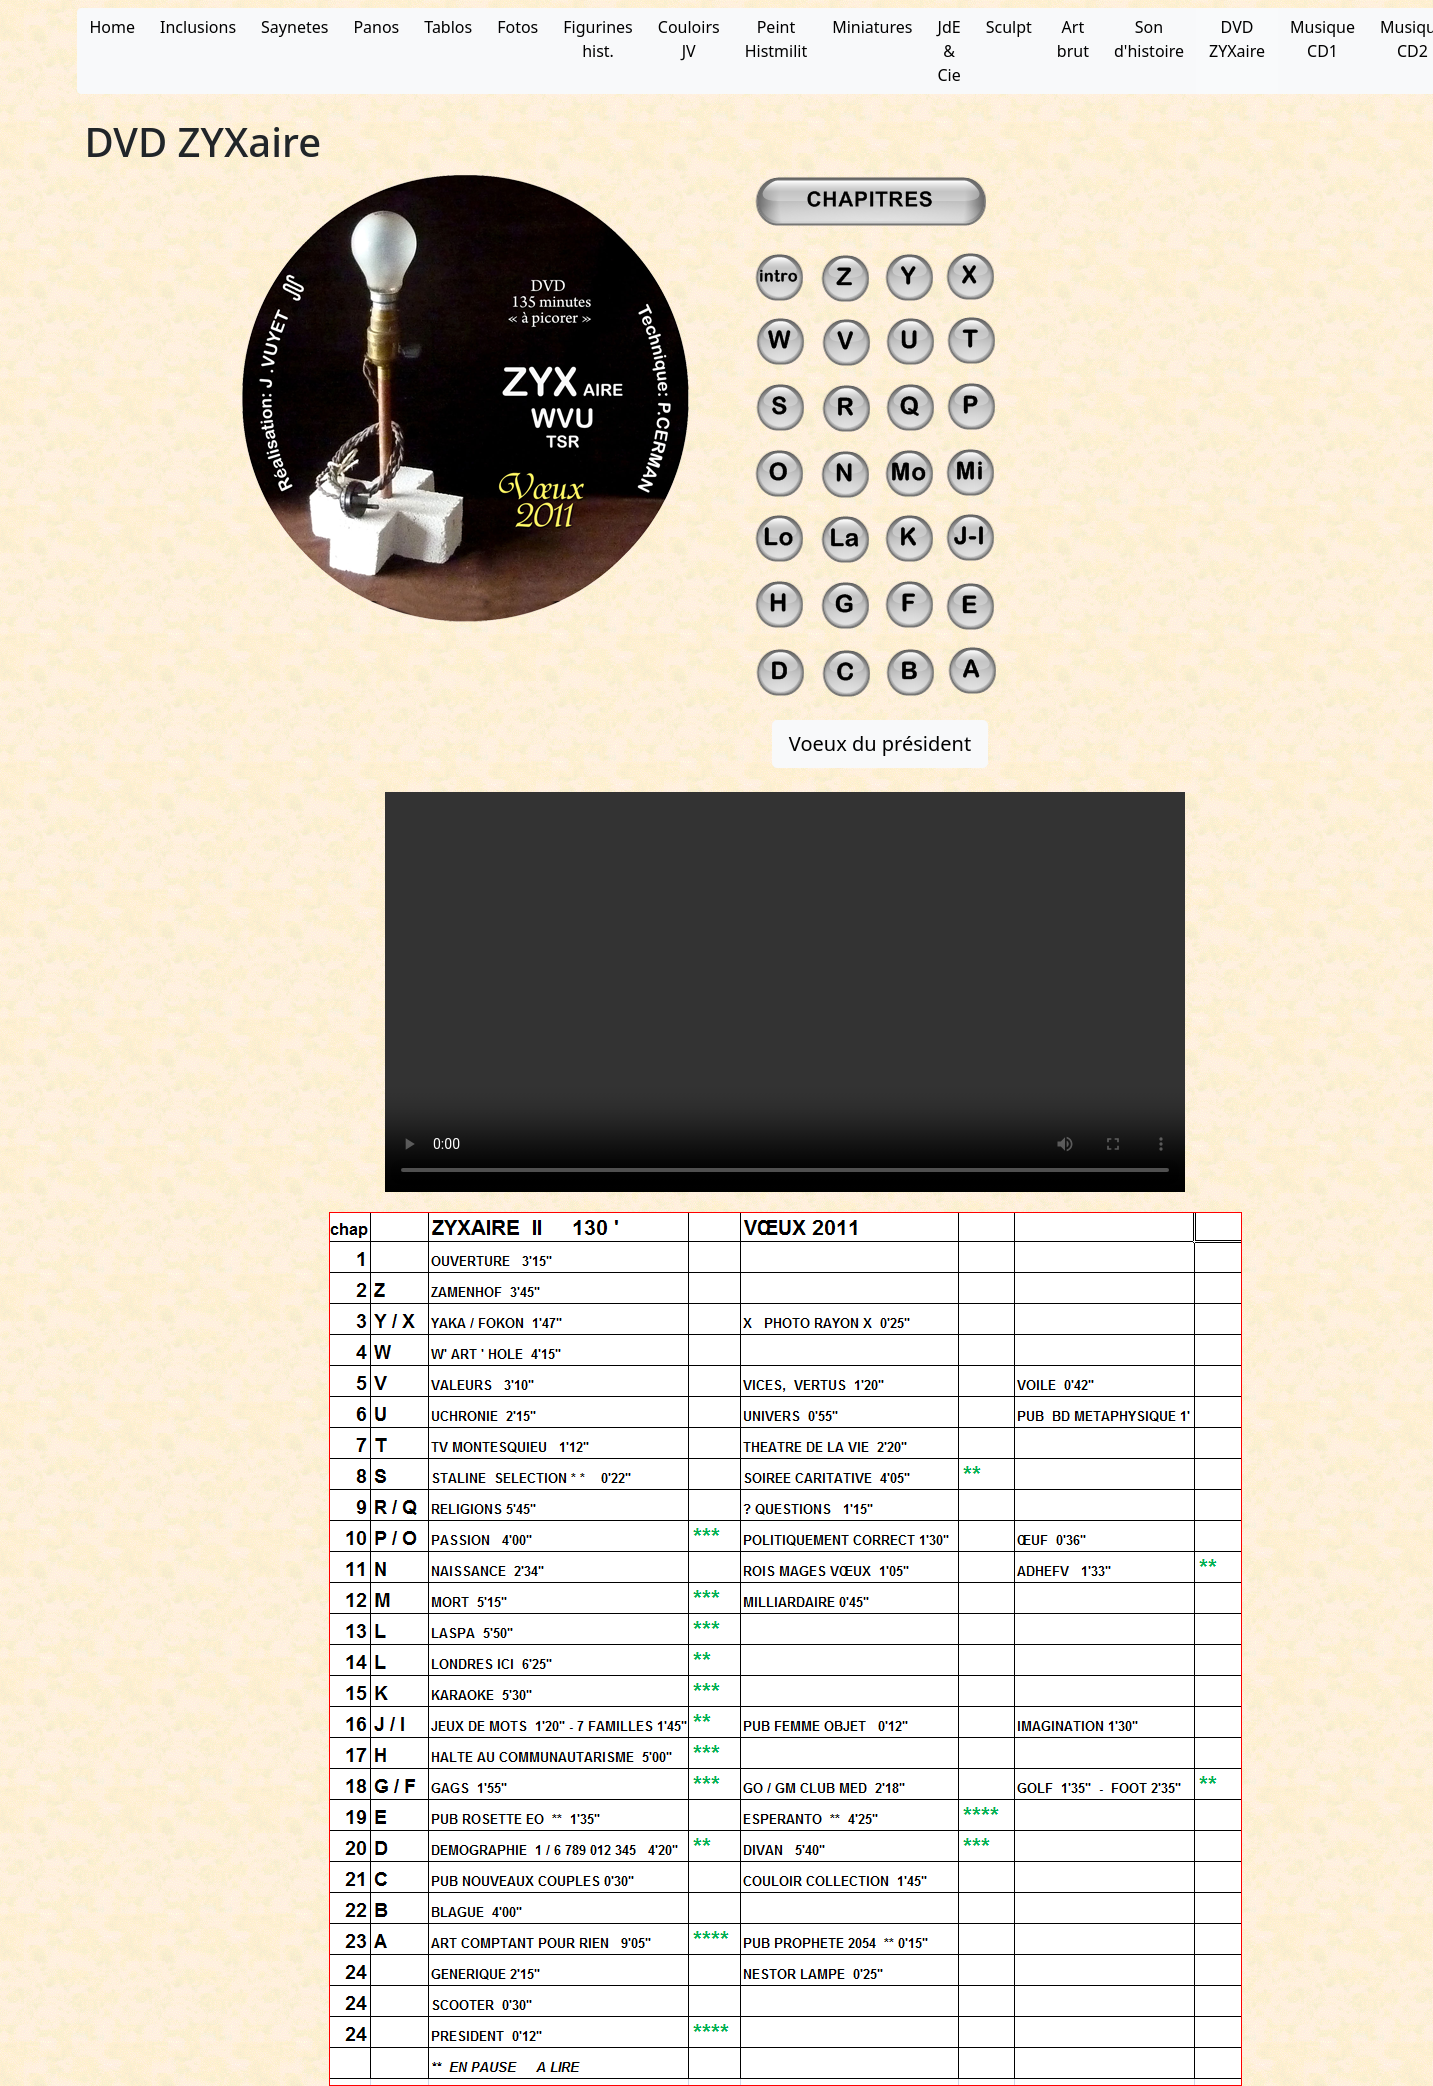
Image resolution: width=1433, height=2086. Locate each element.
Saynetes (294, 27)
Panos (376, 27)
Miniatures (872, 27)
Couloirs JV (689, 39)
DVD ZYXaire (1237, 39)
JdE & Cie (948, 51)
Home (113, 27)
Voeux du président (880, 743)
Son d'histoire (1149, 39)
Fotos (517, 27)
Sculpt (1009, 27)
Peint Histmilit (776, 39)
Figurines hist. (597, 39)
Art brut (1073, 39)
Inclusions (198, 27)
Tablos (448, 27)
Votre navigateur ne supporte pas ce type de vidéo (785, 992)
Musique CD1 (1322, 39)
